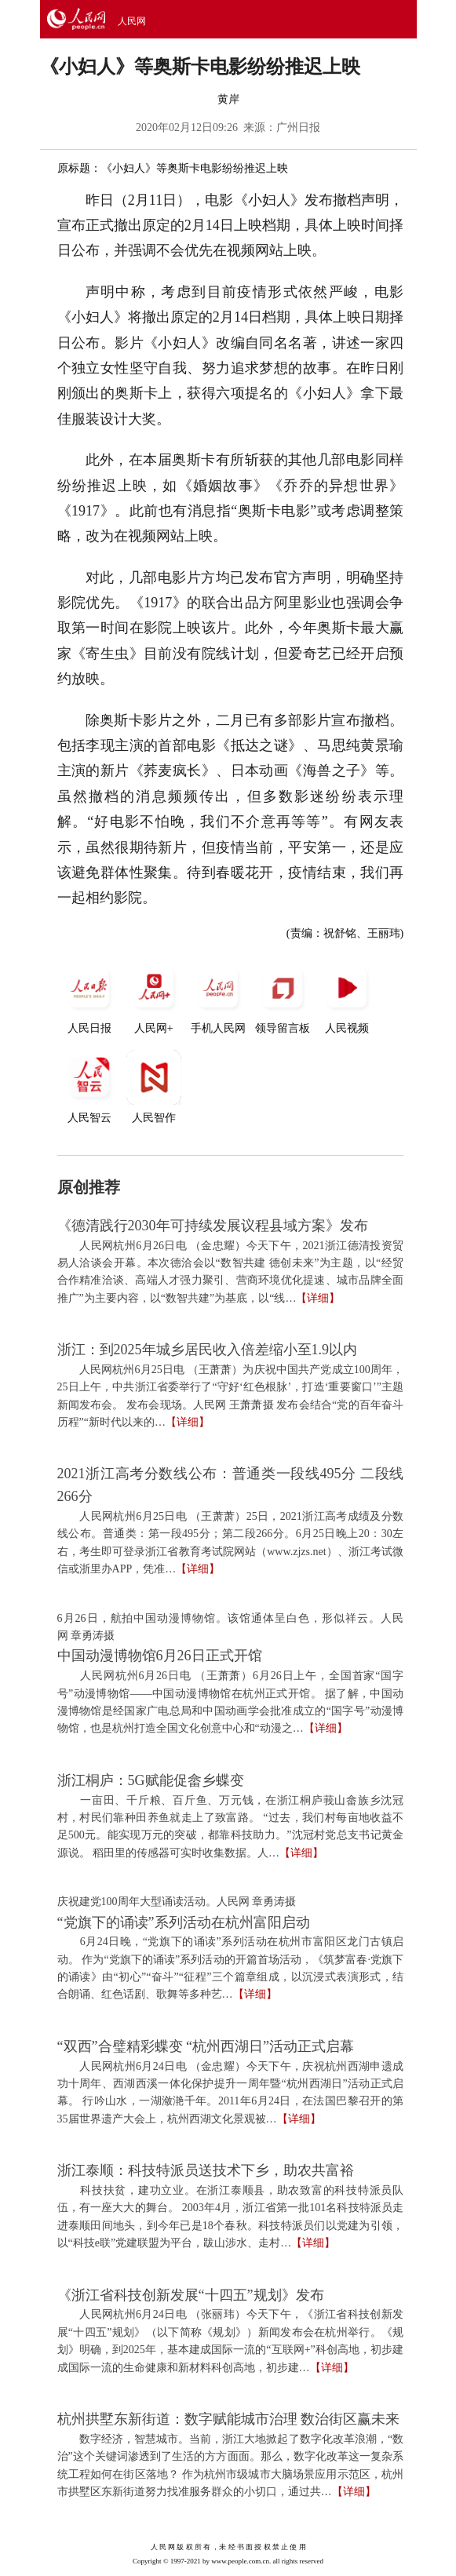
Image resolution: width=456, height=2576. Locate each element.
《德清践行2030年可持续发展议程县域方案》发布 (212, 1225)
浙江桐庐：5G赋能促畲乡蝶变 (150, 1780)
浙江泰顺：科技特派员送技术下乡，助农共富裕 (205, 2170)
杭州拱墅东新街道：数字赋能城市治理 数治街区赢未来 (228, 2419)
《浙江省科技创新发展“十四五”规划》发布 (190, 2295)
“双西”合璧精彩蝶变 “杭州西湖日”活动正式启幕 (205, 2046)
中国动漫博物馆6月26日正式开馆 (159, 1655)
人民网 (132, 21)
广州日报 (298, 127)
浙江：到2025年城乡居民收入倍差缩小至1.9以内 (207, 1349)
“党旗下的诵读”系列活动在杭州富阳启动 (183, 1922)
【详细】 (318, 1298)
